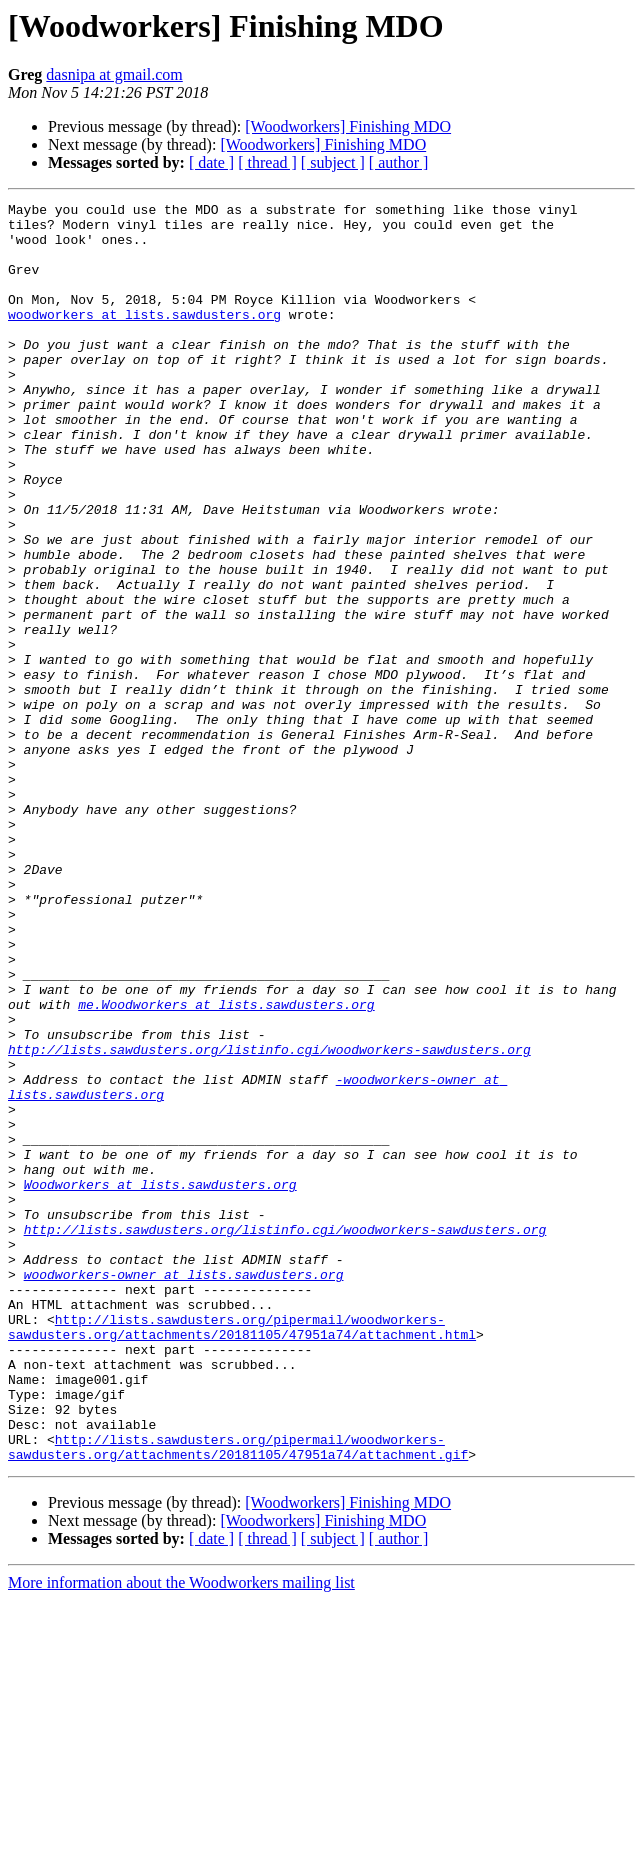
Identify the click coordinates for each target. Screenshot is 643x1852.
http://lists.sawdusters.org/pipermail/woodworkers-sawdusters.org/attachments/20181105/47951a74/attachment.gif (238, 1697)
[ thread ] (267, 162)
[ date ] (211, 162)
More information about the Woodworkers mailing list (181, 1834)
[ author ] (399, 162)
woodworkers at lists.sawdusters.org (144, 338)
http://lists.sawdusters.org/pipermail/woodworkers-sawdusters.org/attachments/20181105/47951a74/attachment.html (242, 1553)
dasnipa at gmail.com (114, 74)
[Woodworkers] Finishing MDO (348, 126)
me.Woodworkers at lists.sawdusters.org (226, 1166)
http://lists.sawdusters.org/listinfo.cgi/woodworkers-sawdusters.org (269, 1220)
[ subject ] (333, 162)
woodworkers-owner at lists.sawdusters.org (184, 1490)
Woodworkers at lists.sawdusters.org (160, 1382)
